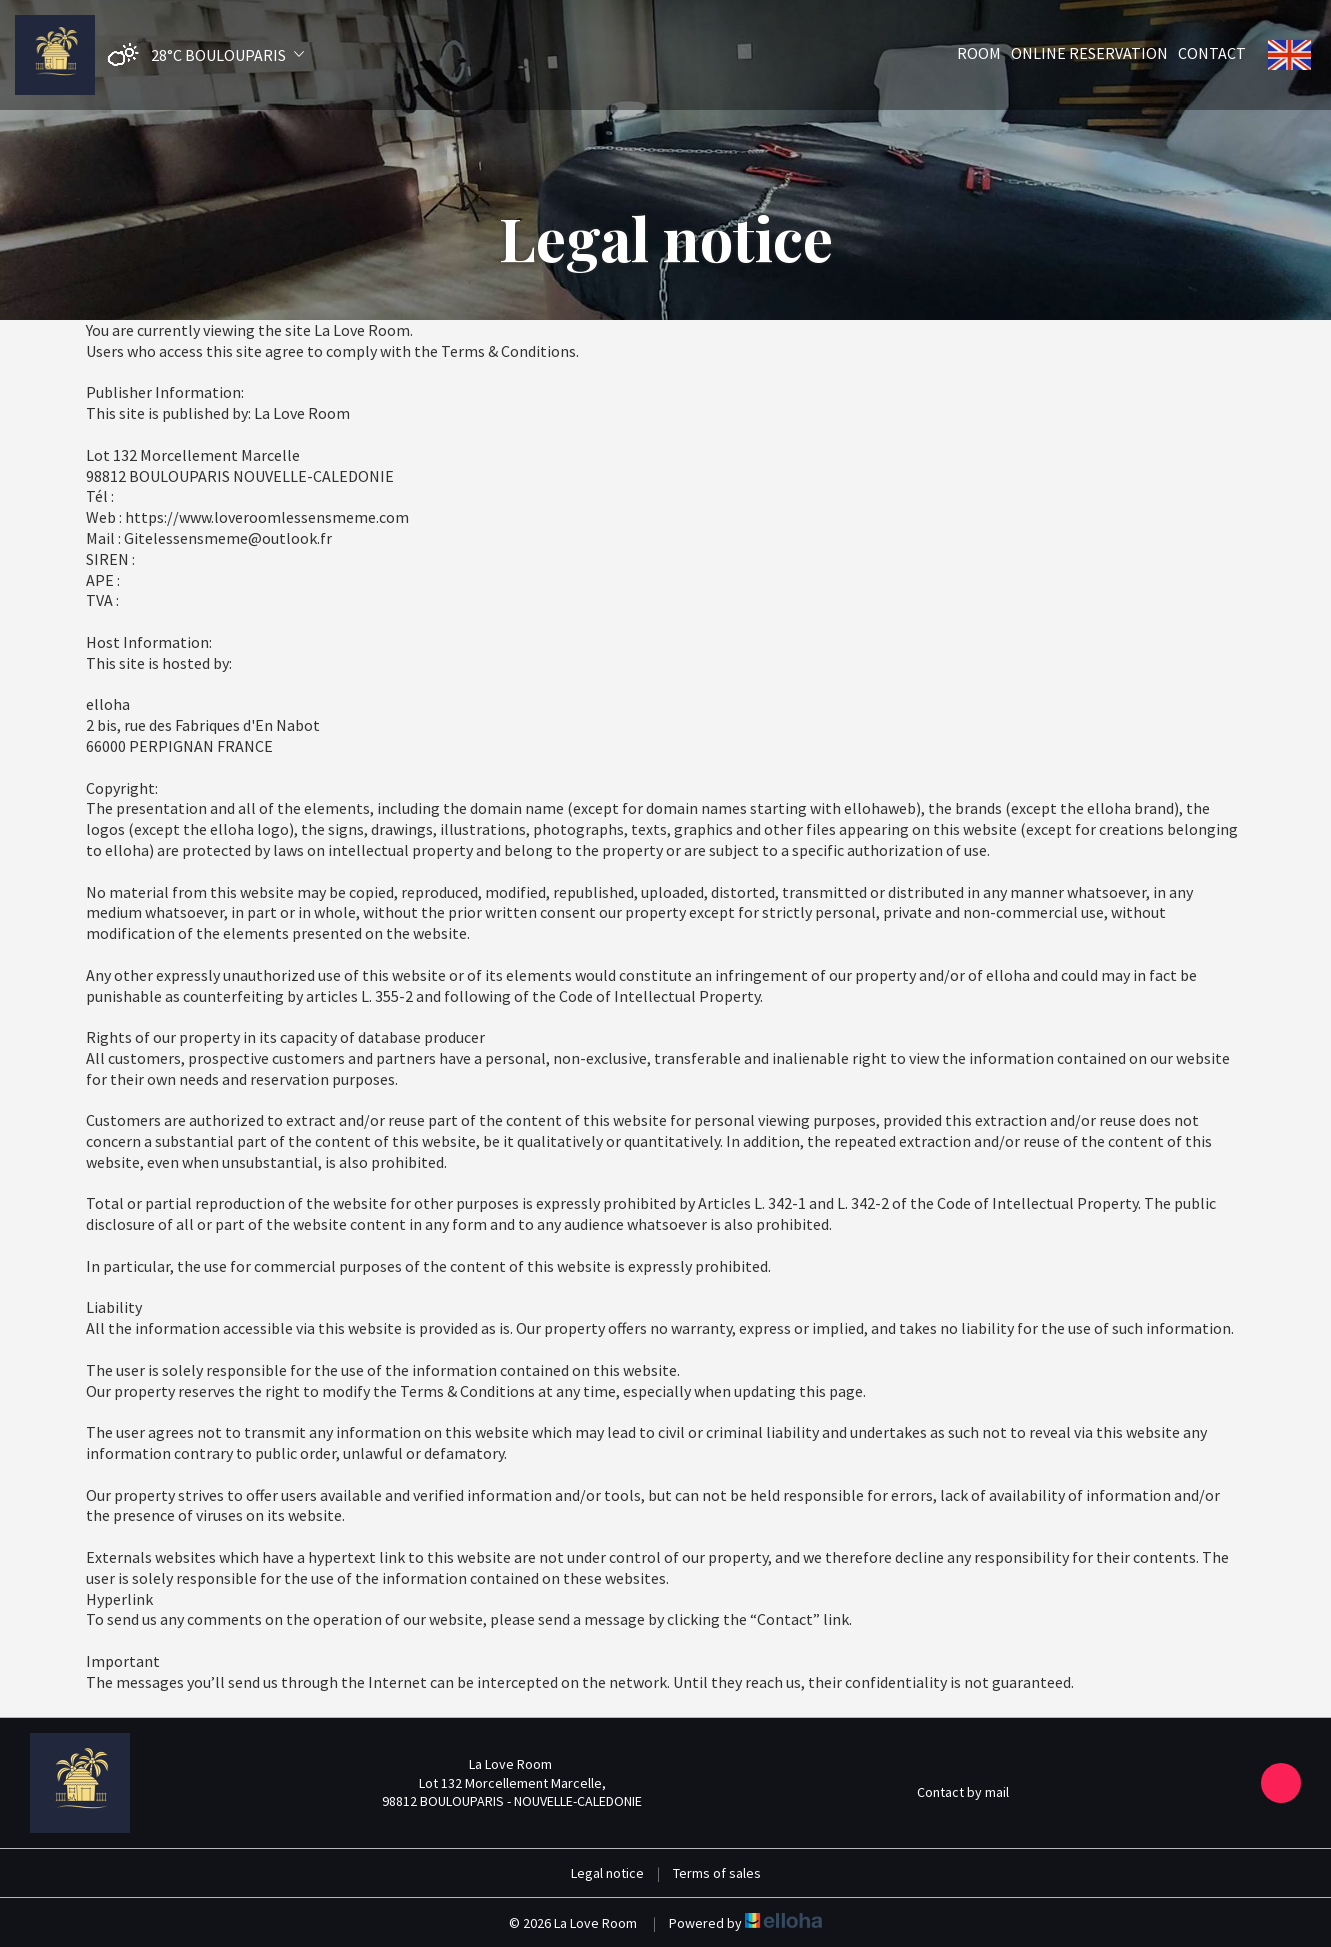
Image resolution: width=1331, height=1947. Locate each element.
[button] (201, 55)
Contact (1212, 53)
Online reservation (1089, 53)
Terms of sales (717, 1873)
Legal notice (607, 1873)
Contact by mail (951, 1792)
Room (979, 53)
